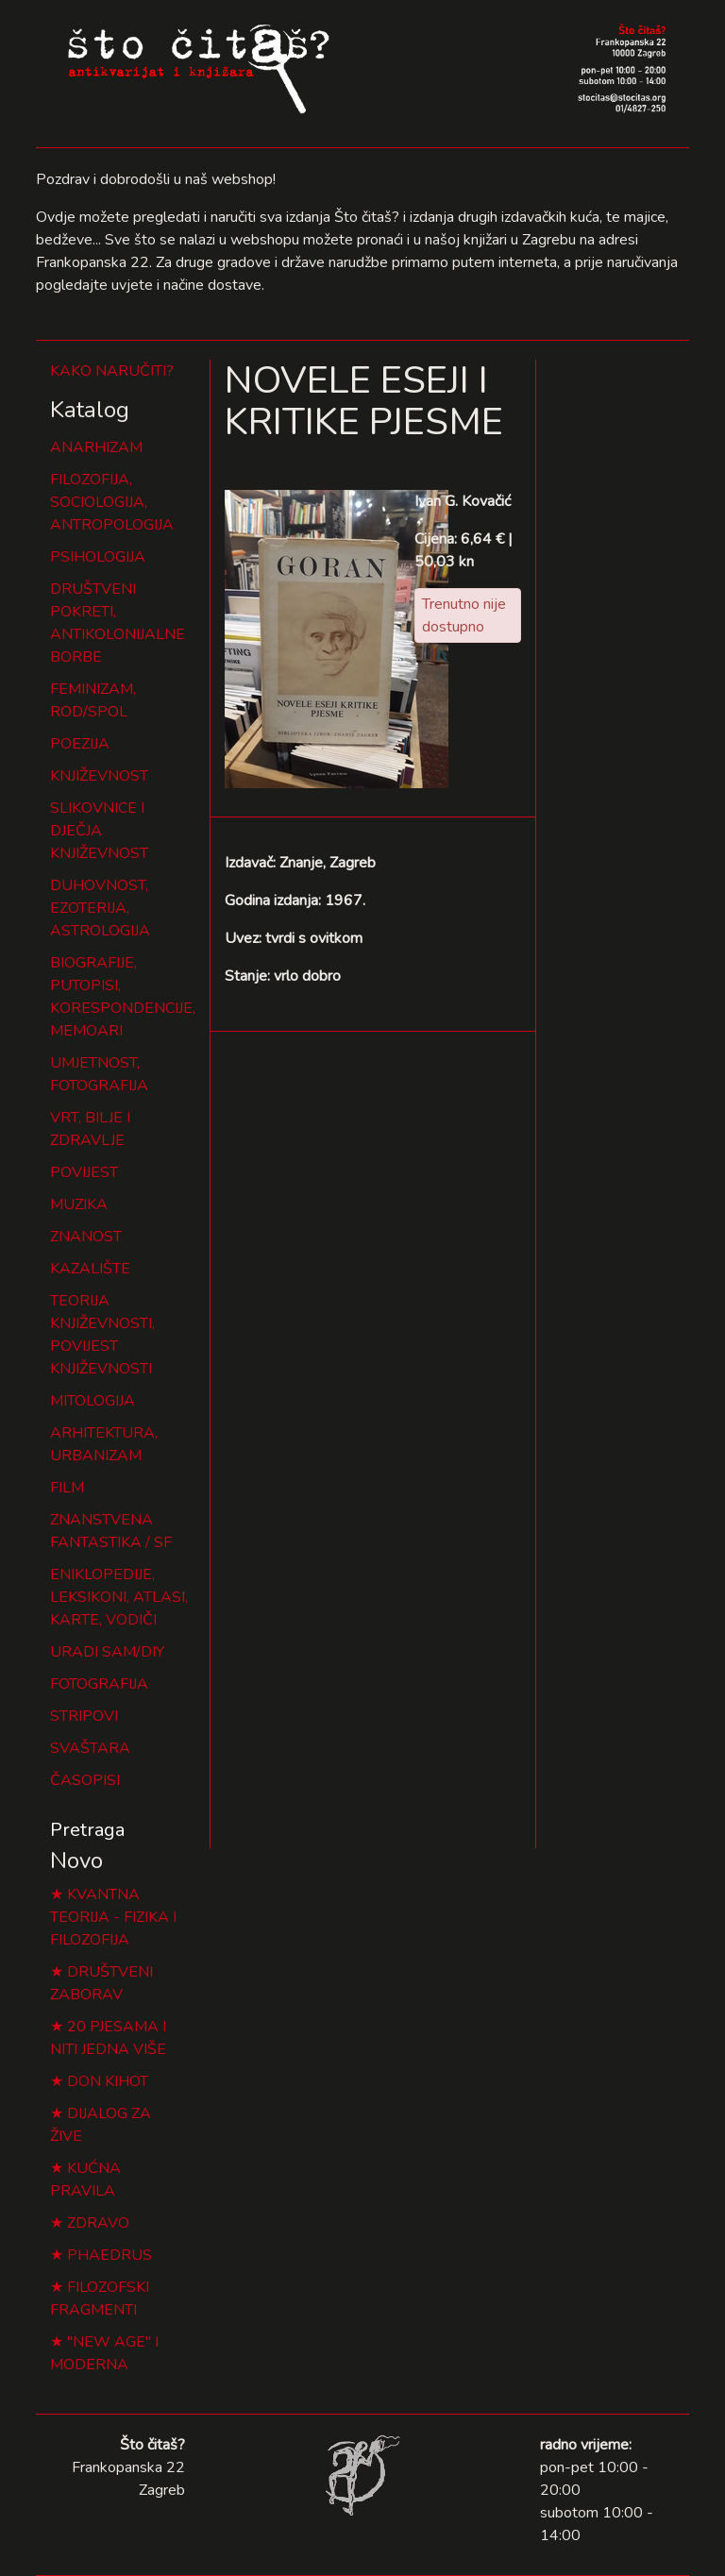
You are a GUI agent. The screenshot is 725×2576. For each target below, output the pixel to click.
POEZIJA (80, 743)
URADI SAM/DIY (107, 1652)
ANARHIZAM (96, 447)
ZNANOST (86, 1236)
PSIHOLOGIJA (97, 557)
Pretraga (87, 1830)
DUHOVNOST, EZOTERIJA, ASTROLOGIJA (100, 908)
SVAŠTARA (90, 1748)
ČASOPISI (85, 1780)
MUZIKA (79, 1204)
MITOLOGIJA (92, 1400)
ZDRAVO (98, 2223)
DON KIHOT (107, 2081)
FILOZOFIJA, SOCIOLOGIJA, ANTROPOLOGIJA (112, 502)
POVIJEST (84, 1172)
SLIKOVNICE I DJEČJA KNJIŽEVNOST (99, 831)
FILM (67, 1487)
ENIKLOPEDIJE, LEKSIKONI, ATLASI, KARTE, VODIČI (119, 1597)
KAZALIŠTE (90, 1268)
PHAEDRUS (109, 2255)
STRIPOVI (84, 1716)
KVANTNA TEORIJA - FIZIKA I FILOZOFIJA (113, 1917)
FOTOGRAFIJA (99, 1684)
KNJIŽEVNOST (99, 776)
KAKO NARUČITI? (112, 371)
